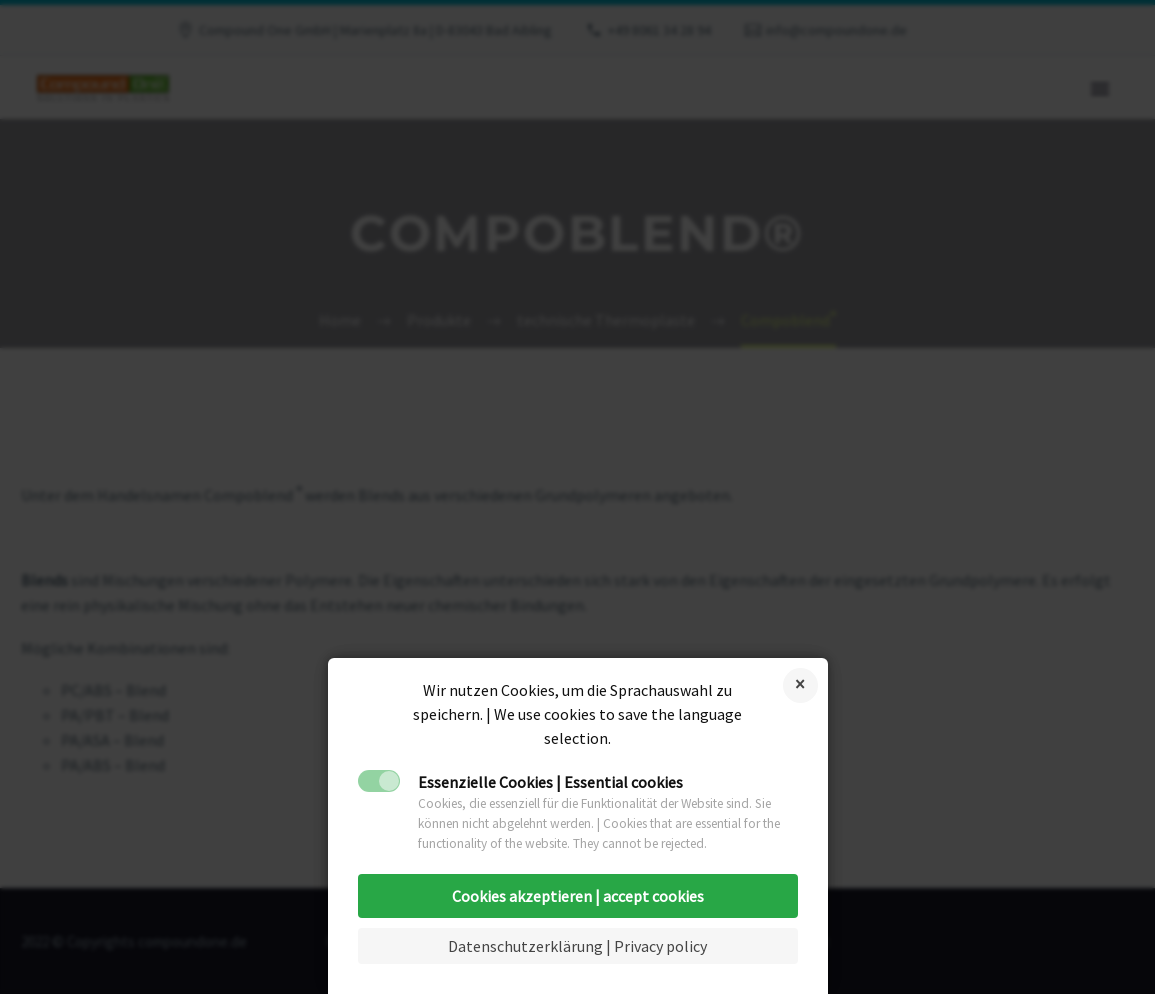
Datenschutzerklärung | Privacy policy (577, 946)
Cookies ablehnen (800, 685)
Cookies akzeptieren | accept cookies (578, 896)
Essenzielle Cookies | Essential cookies (550, 782)
